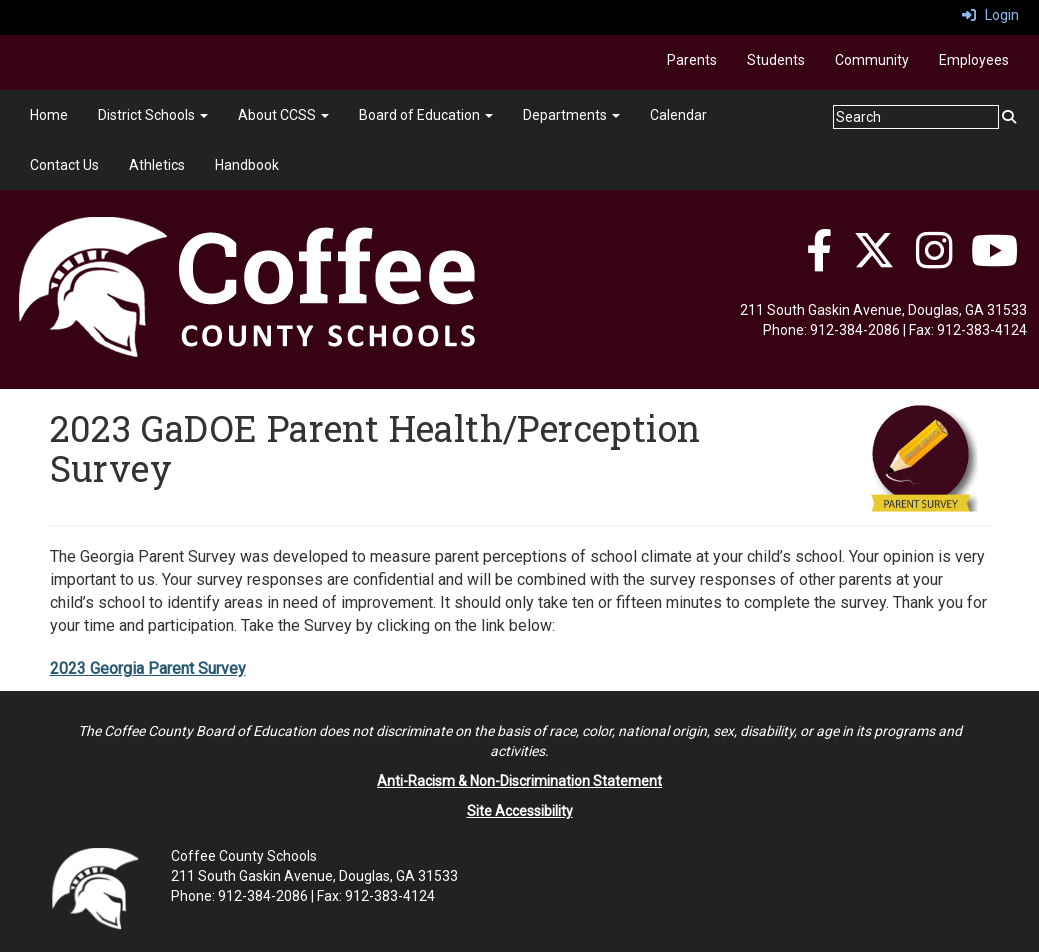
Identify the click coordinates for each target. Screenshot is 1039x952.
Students (776, 60)
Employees (974, 60)
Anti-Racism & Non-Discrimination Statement (519, 781)
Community (872, 60)
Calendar (678, 115)
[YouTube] (994, 261)
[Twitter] (874, 261)
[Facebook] (819, 261)
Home (49, 115)
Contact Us (64, 165)
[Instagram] (934, 261)
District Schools (153, 115)
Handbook (247, 165)
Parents (692, 60)
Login (990, 15)
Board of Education (426, 115)
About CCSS (283, 115)
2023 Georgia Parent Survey (148, 668)
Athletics (157, 165)
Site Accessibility (520, 811)
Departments (571, 115)
